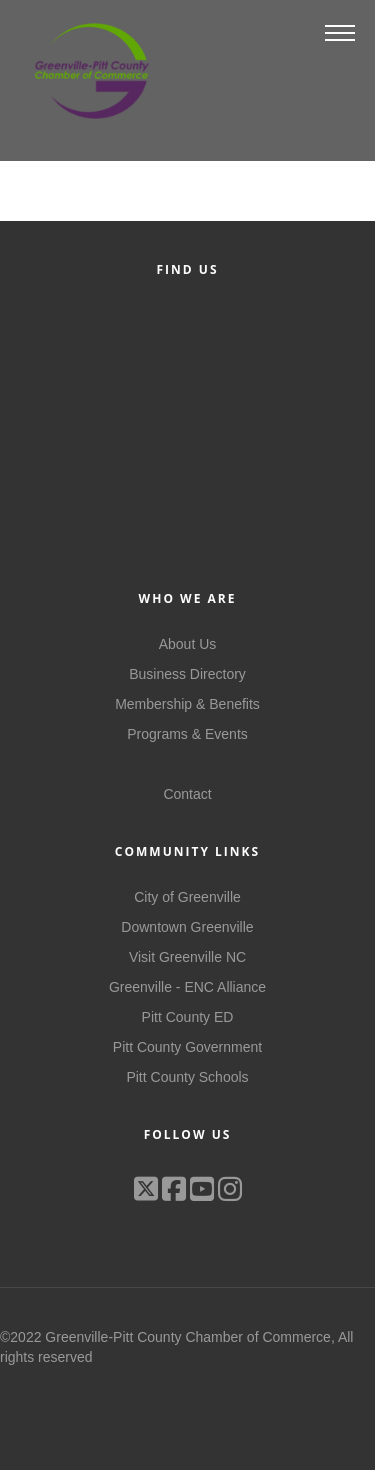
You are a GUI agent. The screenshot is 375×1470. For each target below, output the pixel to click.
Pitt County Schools (187, 1077)
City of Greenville (187, 897)
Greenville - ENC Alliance (187, 987)
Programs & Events (187, 734)
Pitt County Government (187, 1047)
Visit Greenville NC (187, 957)
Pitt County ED (188, 1017)
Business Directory (187, 674)
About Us (188, 644)
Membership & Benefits (187, 704)
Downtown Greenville (187, 927)
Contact (187, 794)
